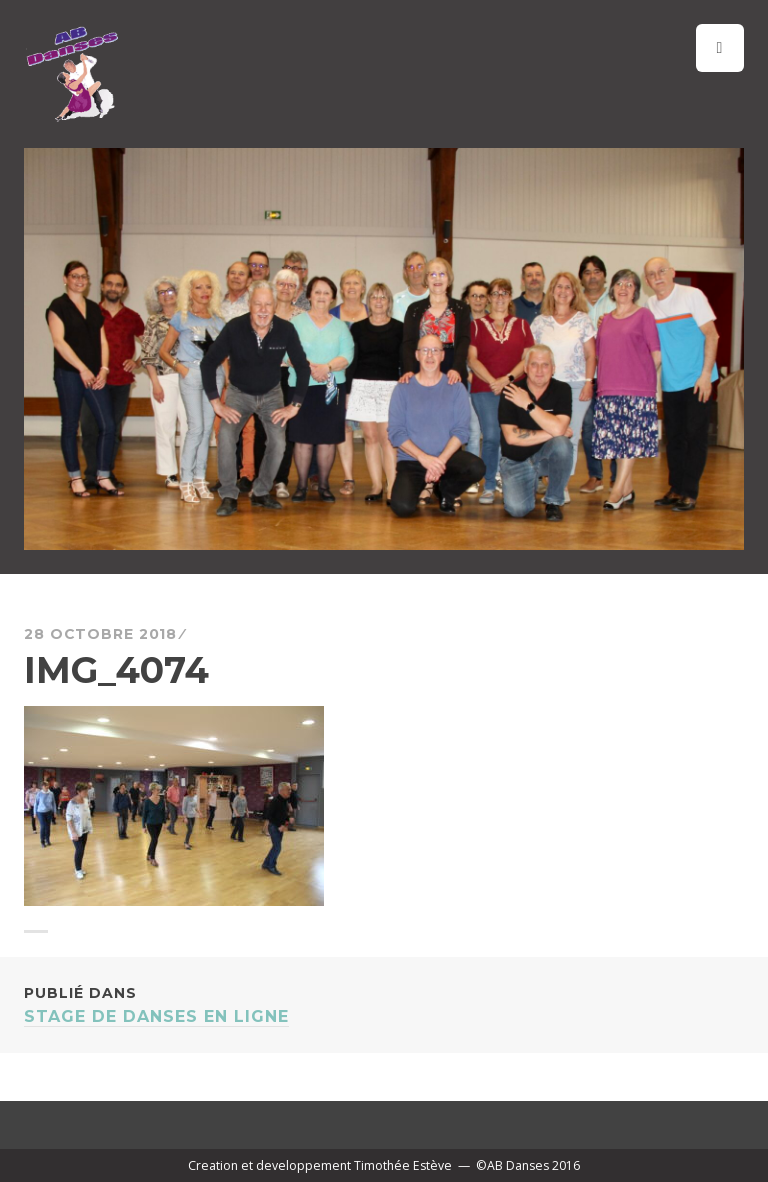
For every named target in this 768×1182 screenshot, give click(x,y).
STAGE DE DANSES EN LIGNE (384, 1003)
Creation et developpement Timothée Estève (320, 1165)
